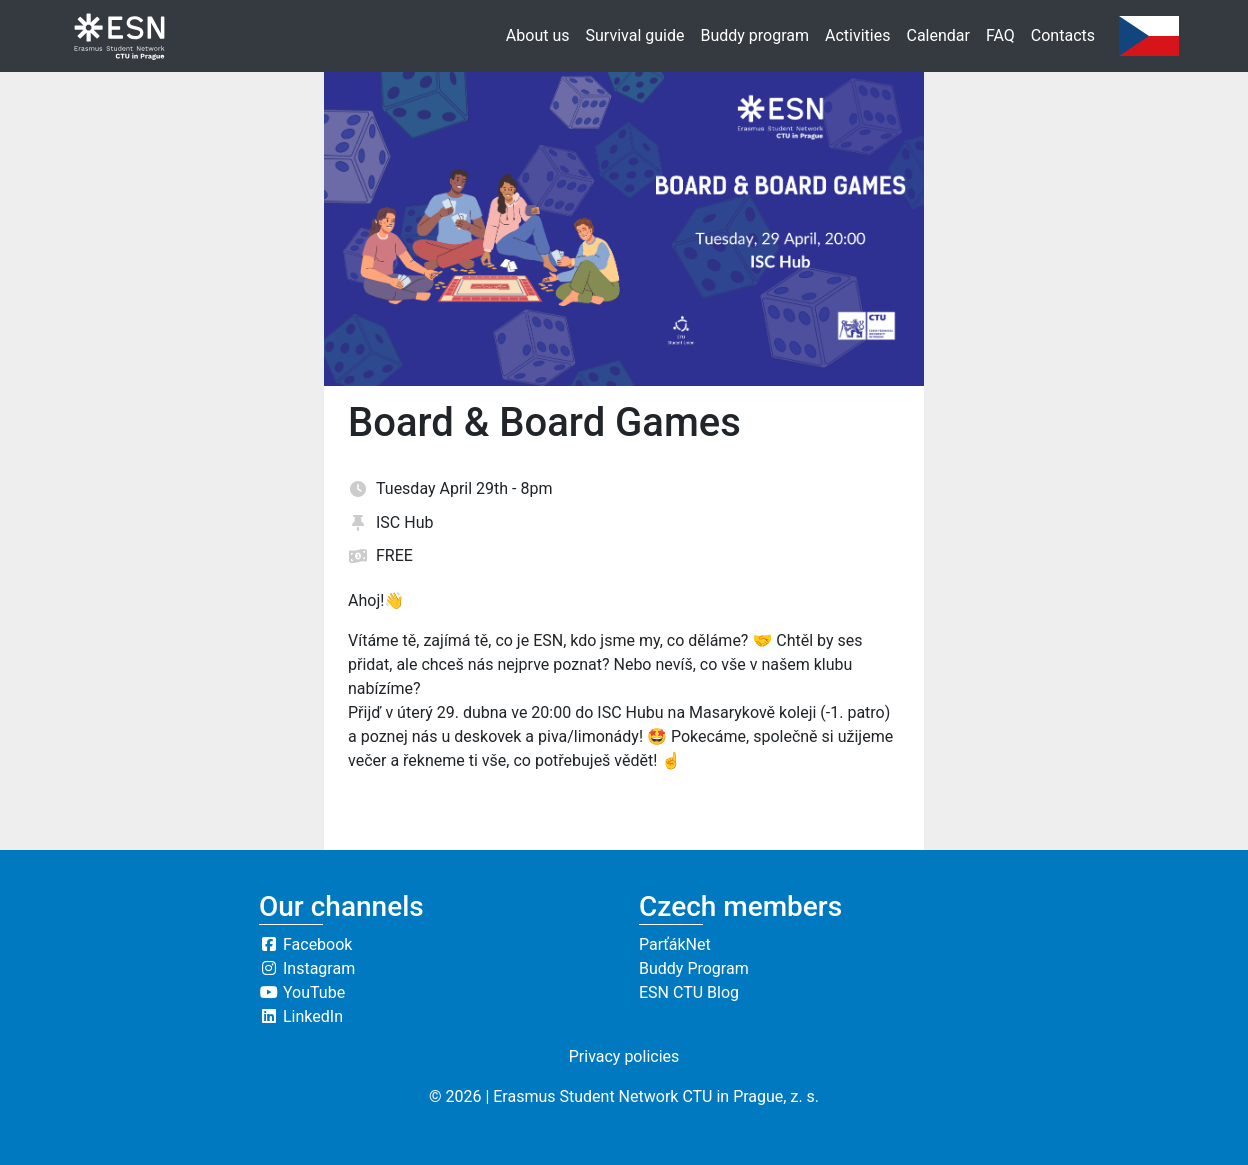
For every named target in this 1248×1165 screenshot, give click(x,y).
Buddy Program (694, 968)
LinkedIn (301, 1016)
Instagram (307, 968)
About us (538, 35)
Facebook (305, 944)
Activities (857, 35)
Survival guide (635, 35)
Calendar (937, 35)
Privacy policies (624, 1056)
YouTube (302, 992)
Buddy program (754, 35)
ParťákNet (675, 944)
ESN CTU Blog (689, 992)
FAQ (1000, 35)
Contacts (1063, 35)
